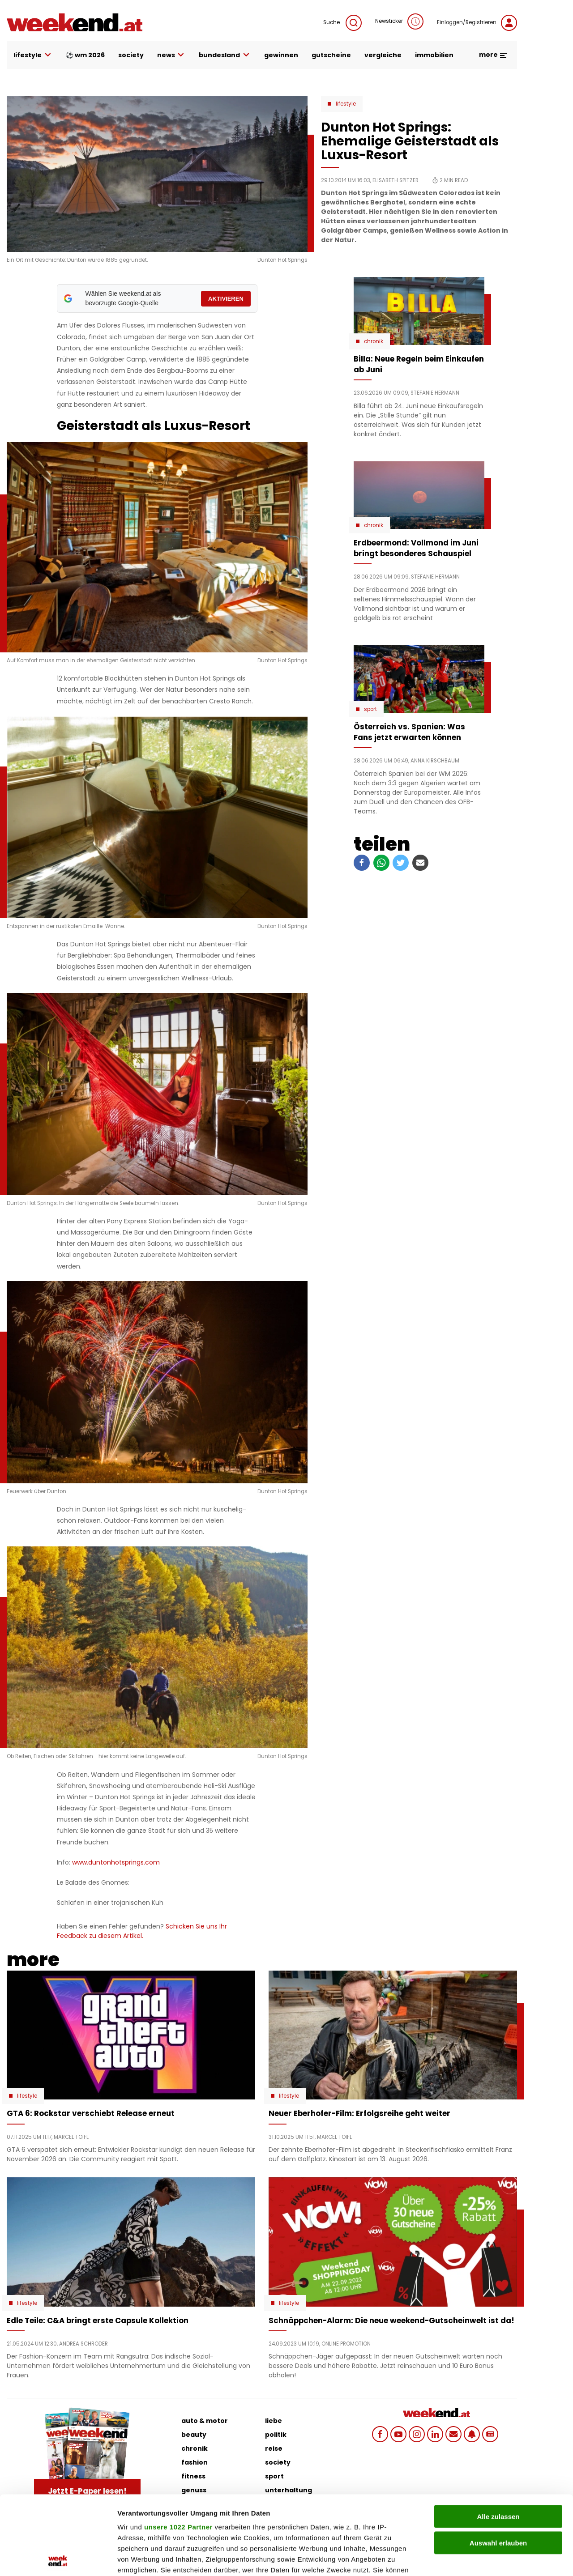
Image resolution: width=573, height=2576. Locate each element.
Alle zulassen (498, 2438)
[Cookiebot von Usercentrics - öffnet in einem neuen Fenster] (58, 2558)
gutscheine (331, 55)
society (131, 55)
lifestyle (32, 55)
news (171, 55)
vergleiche (383, 55)
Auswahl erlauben (498, 2464)
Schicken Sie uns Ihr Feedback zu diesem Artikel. (142, 1931)
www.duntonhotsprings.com (116, 1862)
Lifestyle (346, 103)
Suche (342, 23)
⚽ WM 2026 (85, 55)
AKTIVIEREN (226, 298)
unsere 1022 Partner (178, 2448)
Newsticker (399, 21)
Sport (370, 709)
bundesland (225, 55)
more (493, 54)
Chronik (373, 341)
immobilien (434, 55)
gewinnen (281, 55)
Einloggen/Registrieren (477, 23)
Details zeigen (476, 2558)
